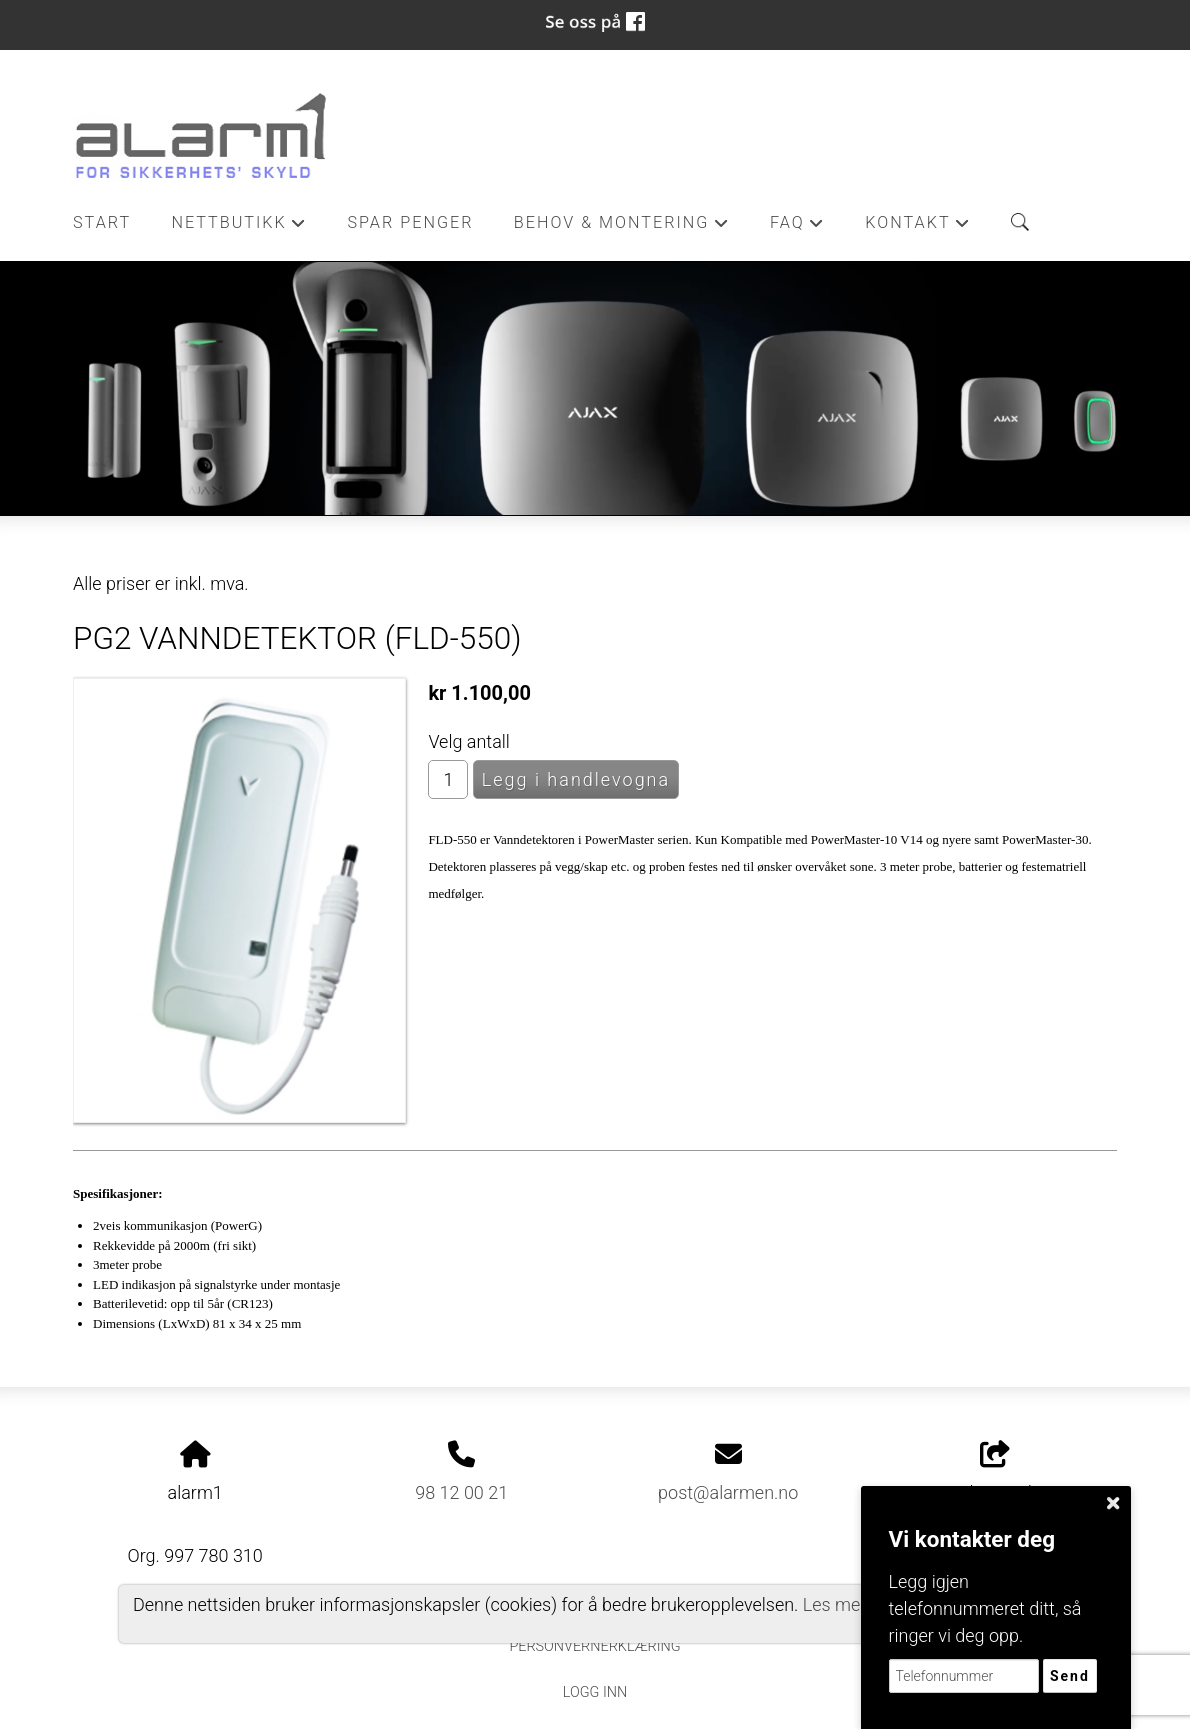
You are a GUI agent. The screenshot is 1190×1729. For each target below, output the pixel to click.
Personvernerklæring (594, 1646)
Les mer (835, 1604)
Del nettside (994, 1472)
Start (102, 222)
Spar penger (410, 222)
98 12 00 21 (461, 1492)
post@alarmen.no (728, 1492)
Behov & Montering (622, 228)
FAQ (797, 228)
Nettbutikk (239, 228)
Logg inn (595, 1692)
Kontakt (918, 228)
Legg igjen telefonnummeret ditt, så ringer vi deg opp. (985, 1608)
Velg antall (469, 741)
